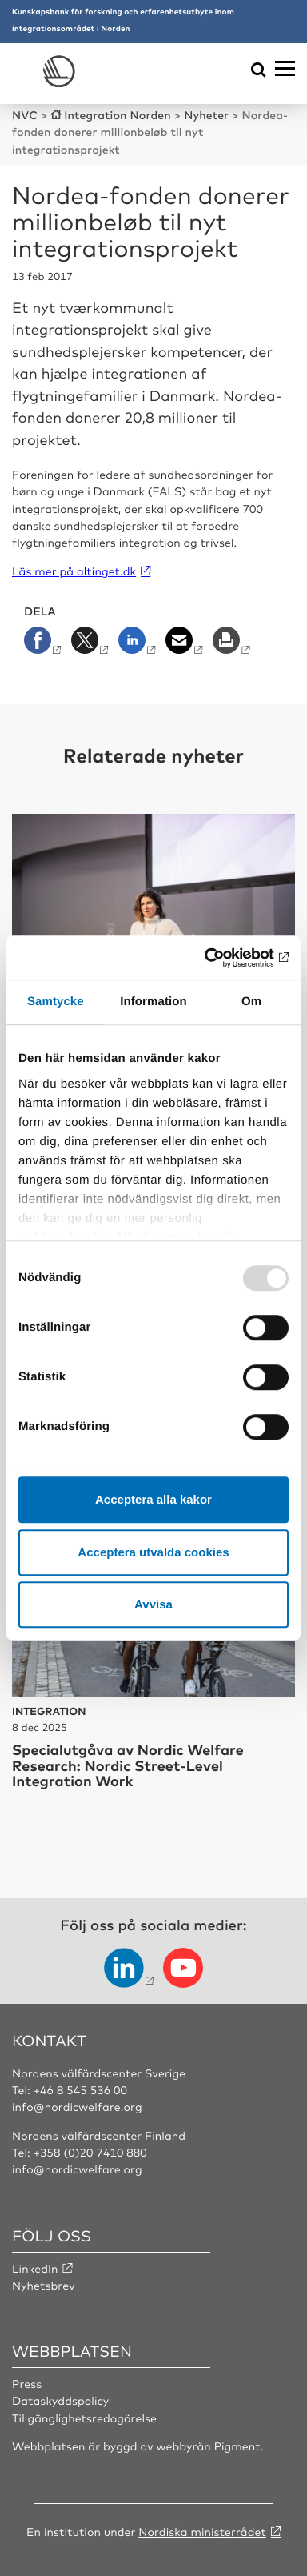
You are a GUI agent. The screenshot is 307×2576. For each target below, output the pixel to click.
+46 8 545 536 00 (80, 2090)
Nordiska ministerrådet (202, 2532)
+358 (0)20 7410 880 (90, 2152)
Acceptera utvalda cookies (153, 1552)
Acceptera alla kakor (153, 1499)
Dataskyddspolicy (60, 2401)
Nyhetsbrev (43, 2285)
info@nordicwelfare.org (77, 2107)
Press (27, 2384)
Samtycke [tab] (55, 1001)
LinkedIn (35, 2269)
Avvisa (153, 1604)
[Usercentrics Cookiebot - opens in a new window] (220, 957)
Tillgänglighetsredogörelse (84, 2418)
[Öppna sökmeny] (258, 70)
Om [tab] (251, 1001)
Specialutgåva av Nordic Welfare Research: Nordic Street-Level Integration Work (128, 1765)
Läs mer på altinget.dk (74, 571)
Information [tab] (153, 1001)
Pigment (237, 2446)
